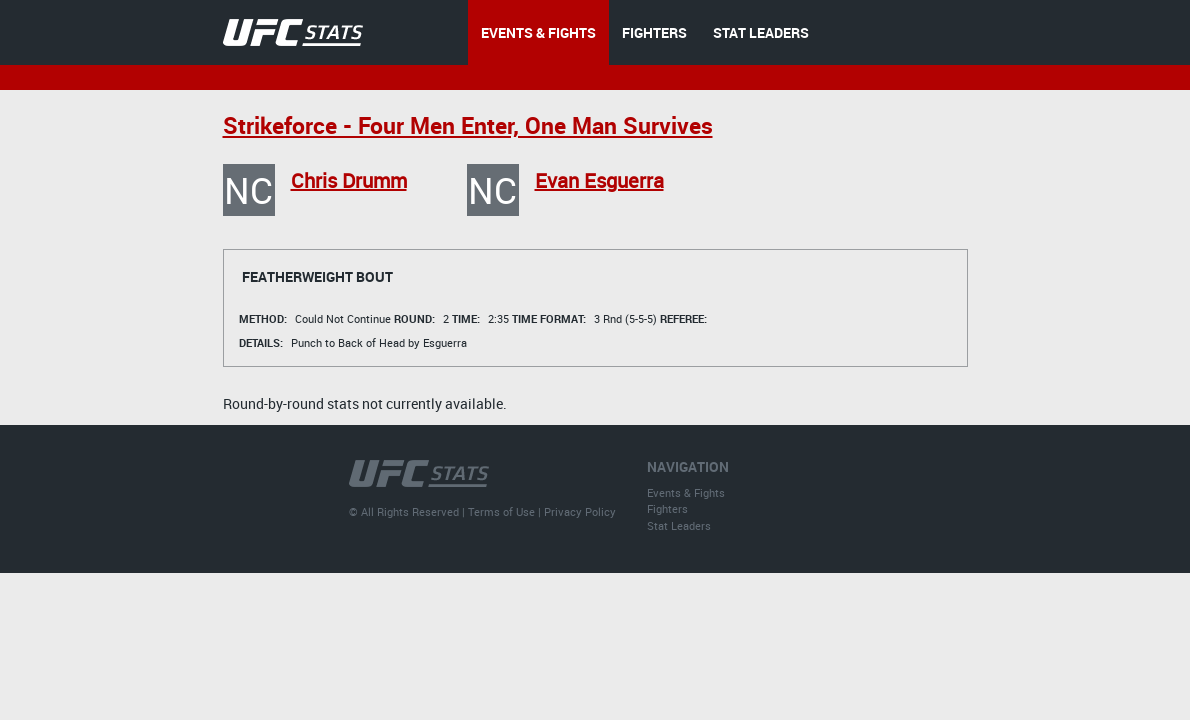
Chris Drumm (349, 180)
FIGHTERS (654, 32)
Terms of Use (501, 511)
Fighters (667, 508)
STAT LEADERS (761, 32)
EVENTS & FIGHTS (538, 32)
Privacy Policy (580, 511)
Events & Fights (686, 492)
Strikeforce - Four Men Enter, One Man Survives (468, 125)
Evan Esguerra (599, 180)
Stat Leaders (679, 525)
